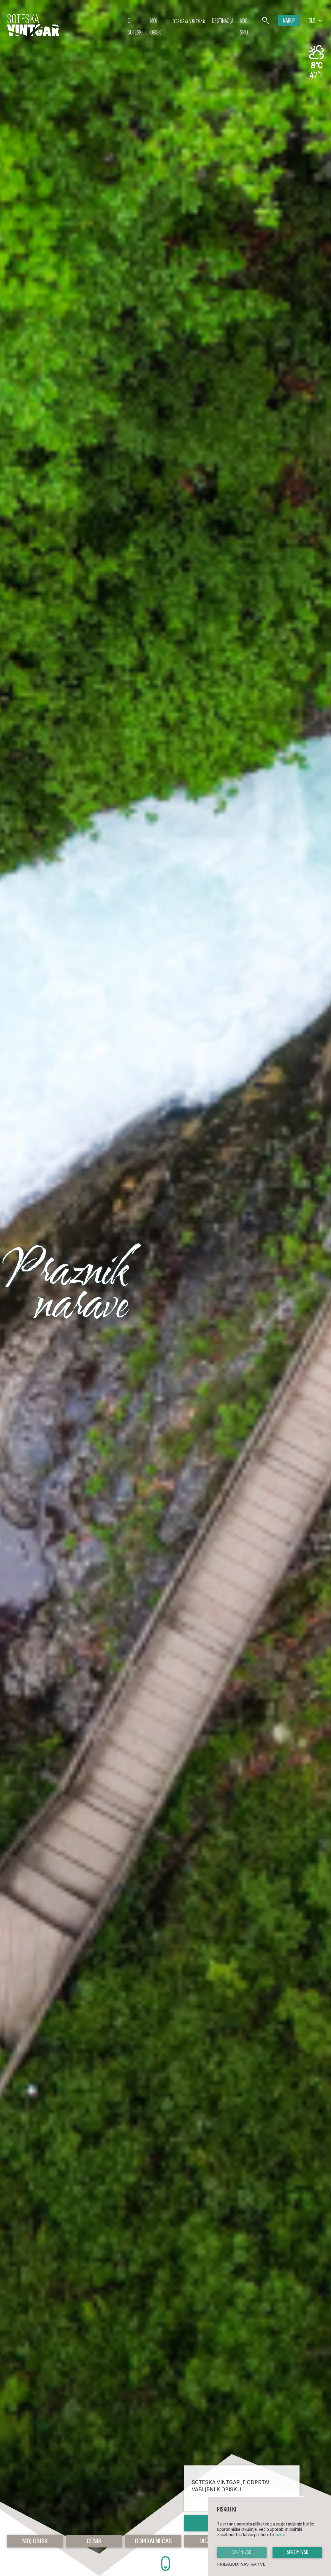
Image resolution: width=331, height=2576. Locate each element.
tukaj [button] (280, 2535)
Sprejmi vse (297, 2552)
